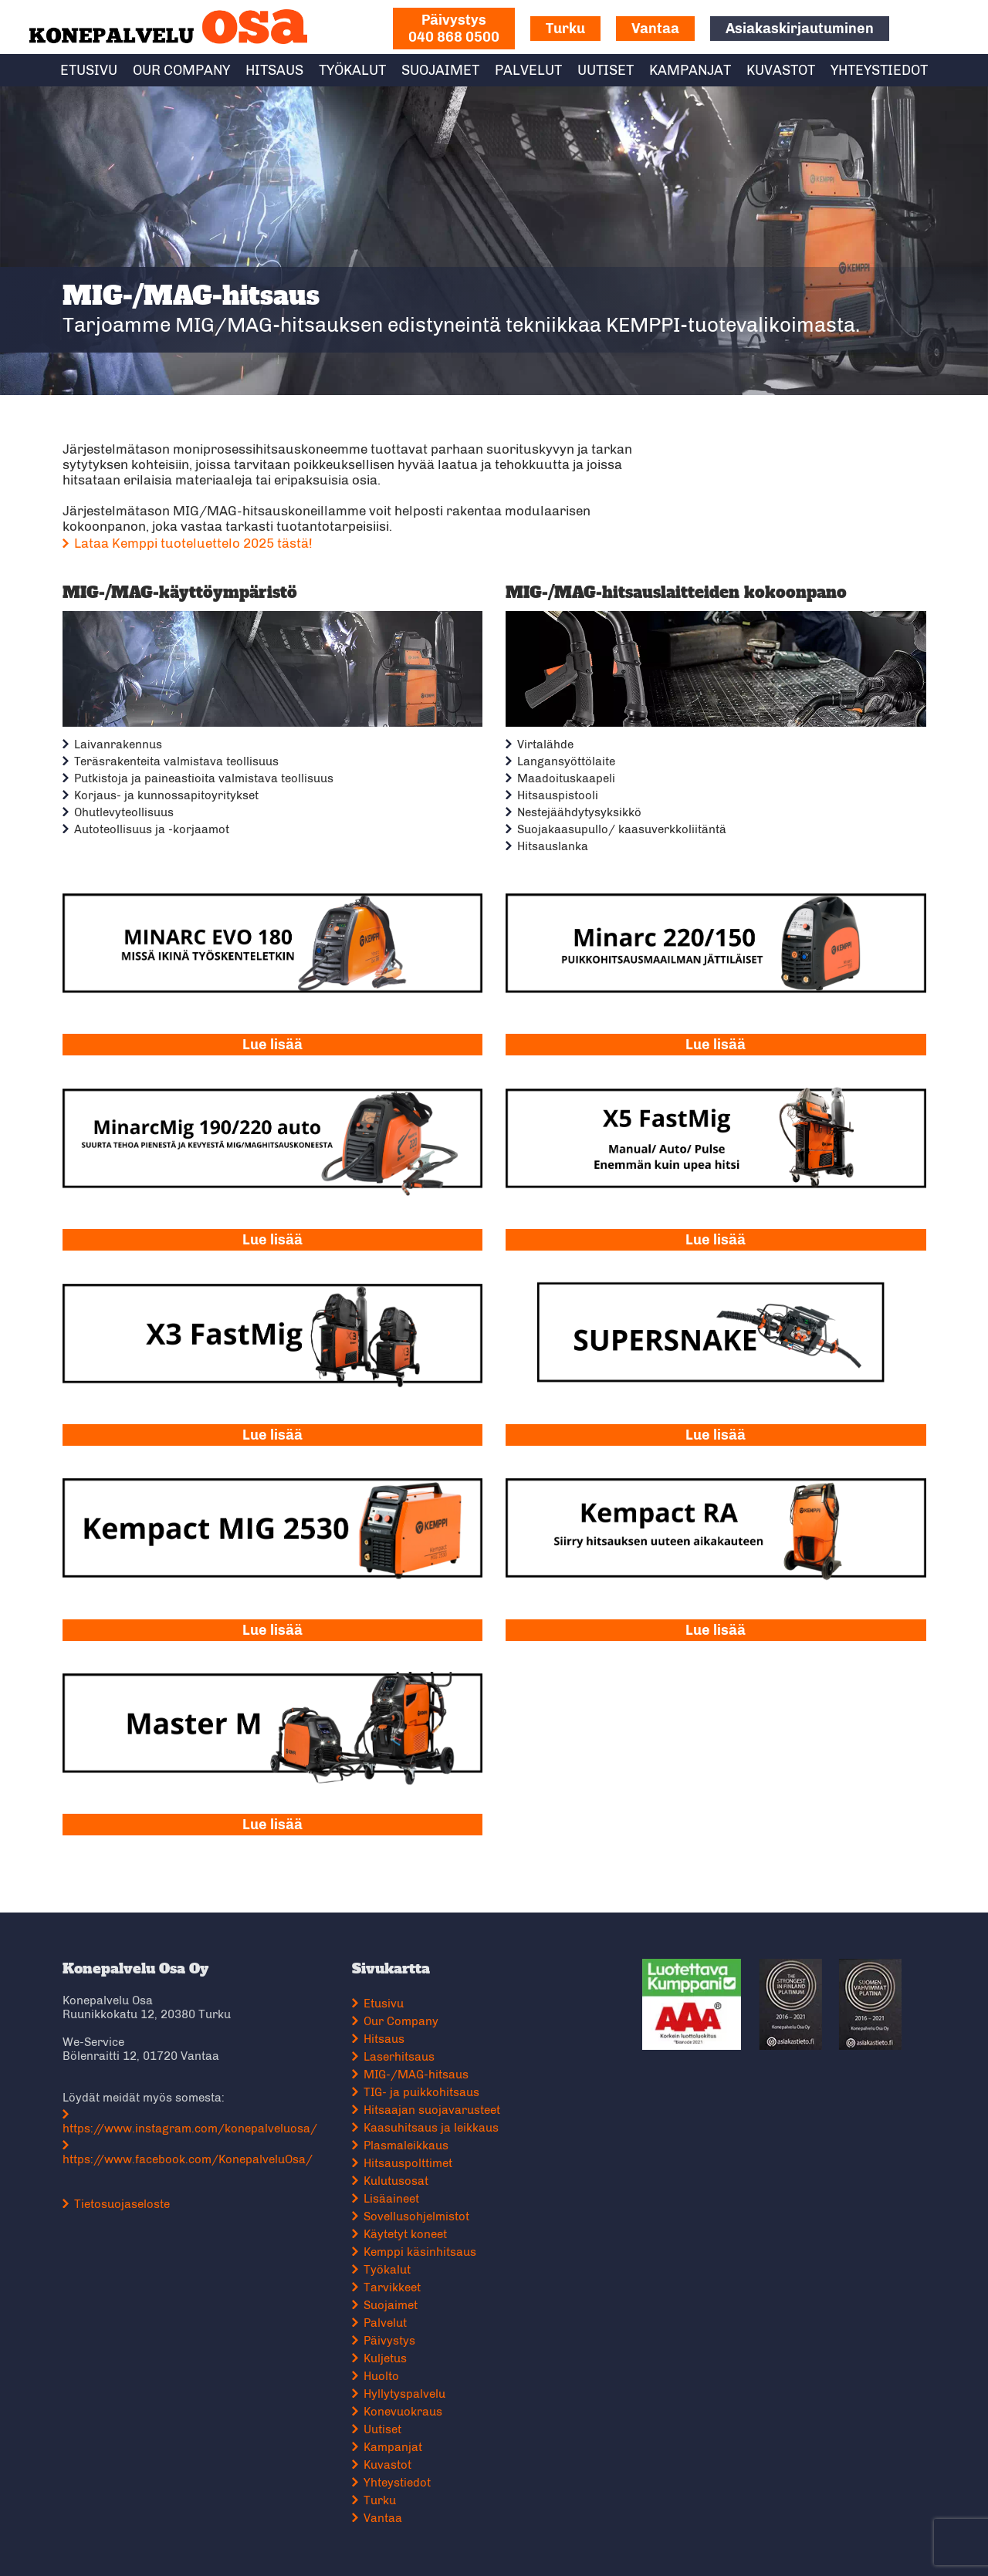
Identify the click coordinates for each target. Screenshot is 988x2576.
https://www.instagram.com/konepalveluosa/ (196, 2117)
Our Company (181, 70)
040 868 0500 (453, 29)
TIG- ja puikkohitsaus (424, 2081)
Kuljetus (388, 2347)
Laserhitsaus (402, 2045)
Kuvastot (780, 70)
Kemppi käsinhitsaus (423, 2240)
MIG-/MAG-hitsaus (419, 2063)
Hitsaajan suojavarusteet (435, 2098)
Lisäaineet (394, 2187)
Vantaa (655, 28)
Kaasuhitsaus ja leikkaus (434, 2116)
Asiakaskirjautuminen (800, 28)
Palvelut (528, 70)
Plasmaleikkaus (409, 2134)
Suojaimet (440, 70)
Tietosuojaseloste (129, 2193)
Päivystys (392, 2329)
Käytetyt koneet (408, 2223)
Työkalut (352, 70)
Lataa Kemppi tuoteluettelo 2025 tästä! (200, 543)
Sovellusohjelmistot (419, 2205)
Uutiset (605, 70)
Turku (565, 28)
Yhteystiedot (879, 70)
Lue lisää (275, 1040)
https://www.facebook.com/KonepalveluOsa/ (194, 2148)
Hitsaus (274, 70)
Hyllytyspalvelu (407, 2382)
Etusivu (88, 70)
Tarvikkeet (395, 2276)
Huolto (384, 2365)
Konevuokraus (406, 2400)
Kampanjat (690, 70)
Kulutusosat (399, 2169)
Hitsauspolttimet (411, 2152)
